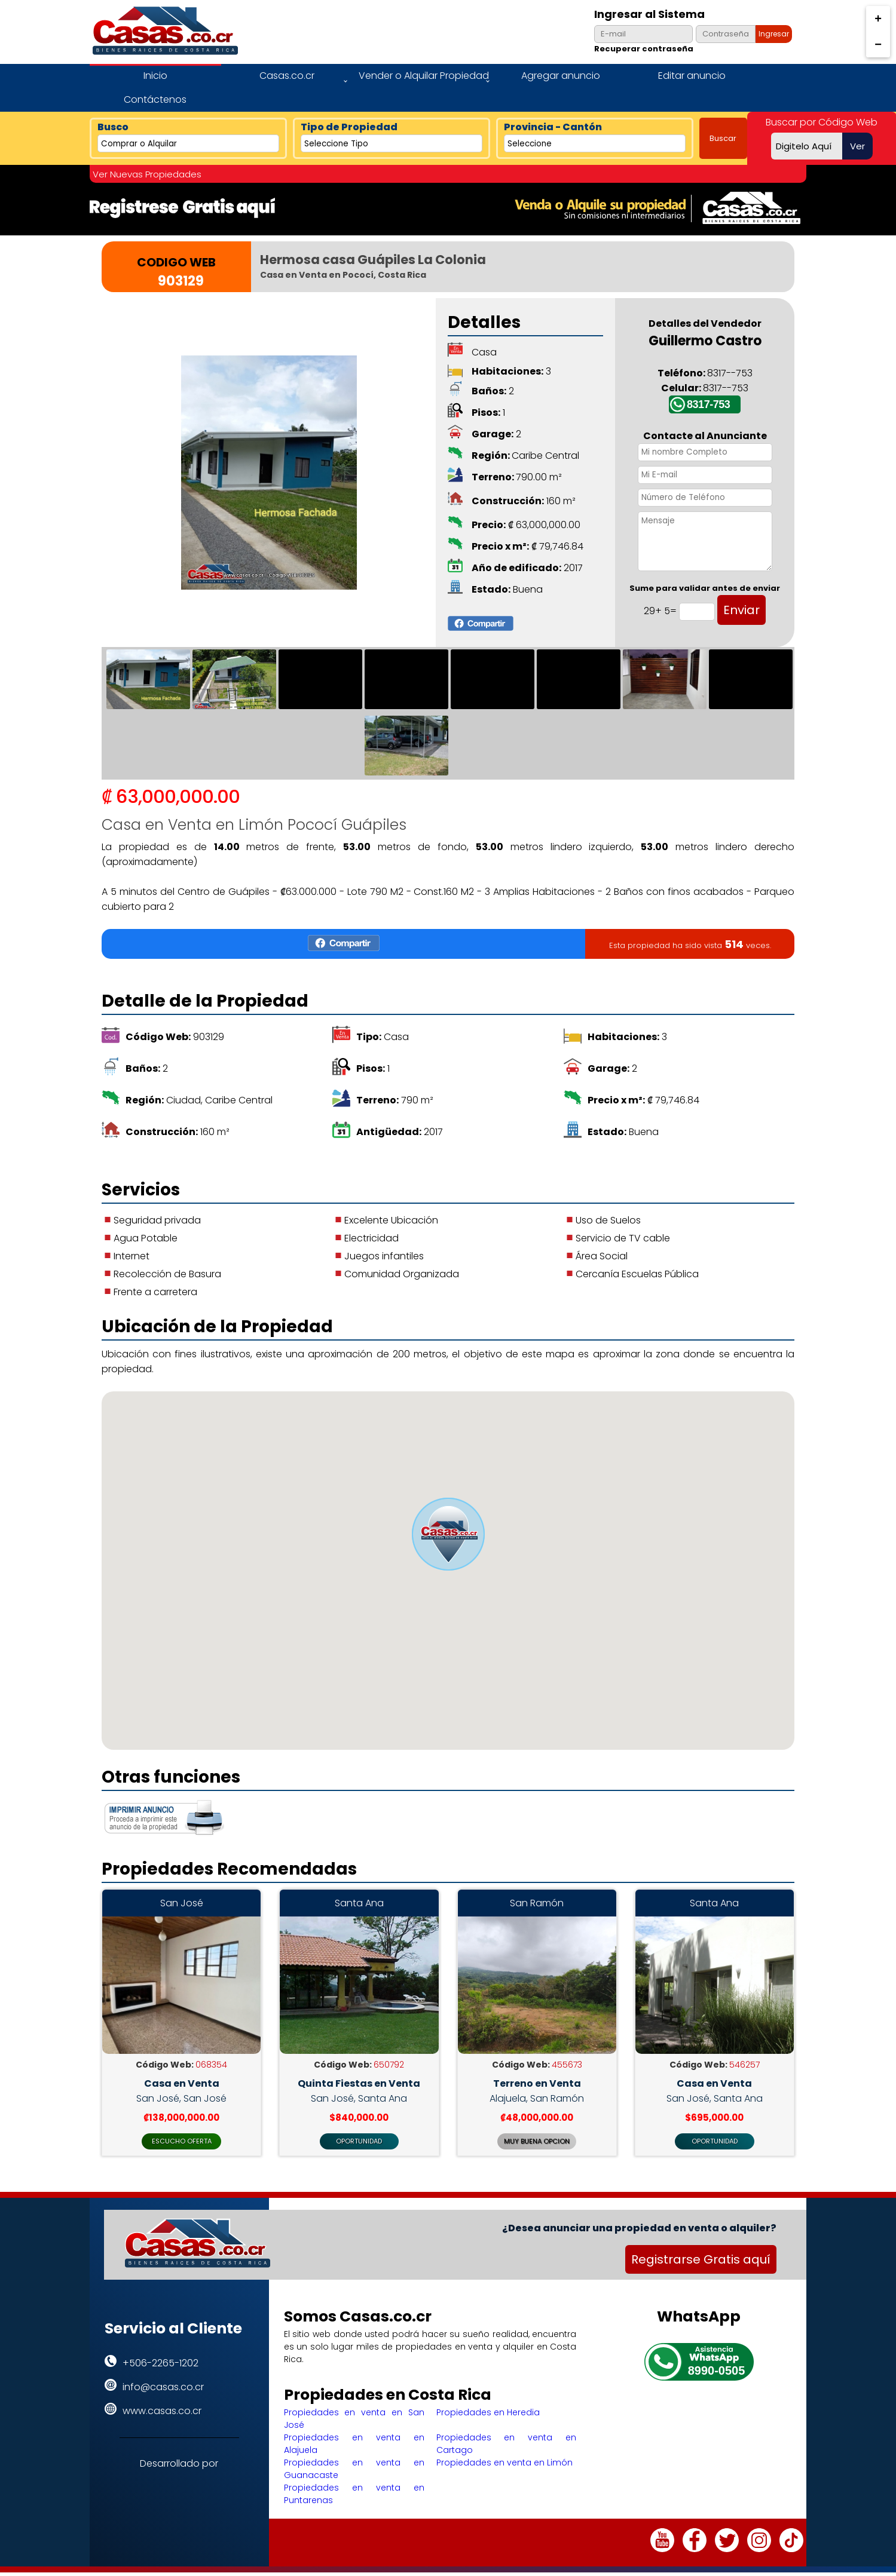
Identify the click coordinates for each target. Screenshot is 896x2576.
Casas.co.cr (286, 75)
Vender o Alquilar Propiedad (424, 75)
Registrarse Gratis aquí (700, 2263)
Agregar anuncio (560, 75)
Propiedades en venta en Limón (504, 2466)
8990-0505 (716, 2374)
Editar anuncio (692, 75)
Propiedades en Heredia (488, 2416)
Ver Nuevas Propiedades (147, 174)
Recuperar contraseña (643, 48)
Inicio (155, 75)
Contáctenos (155, 99)
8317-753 (708, 404)
